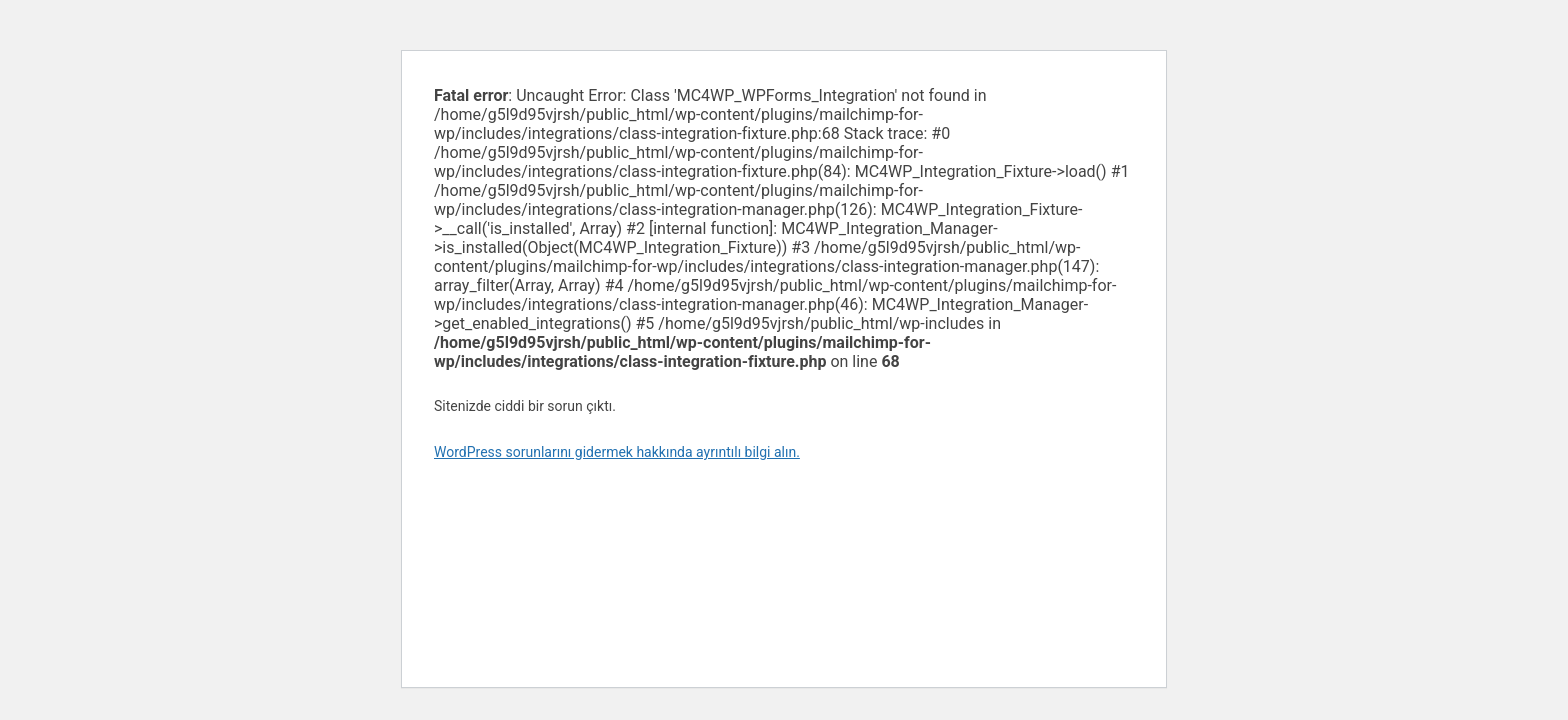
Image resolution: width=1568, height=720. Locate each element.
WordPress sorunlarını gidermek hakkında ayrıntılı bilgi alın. (617, 452)
